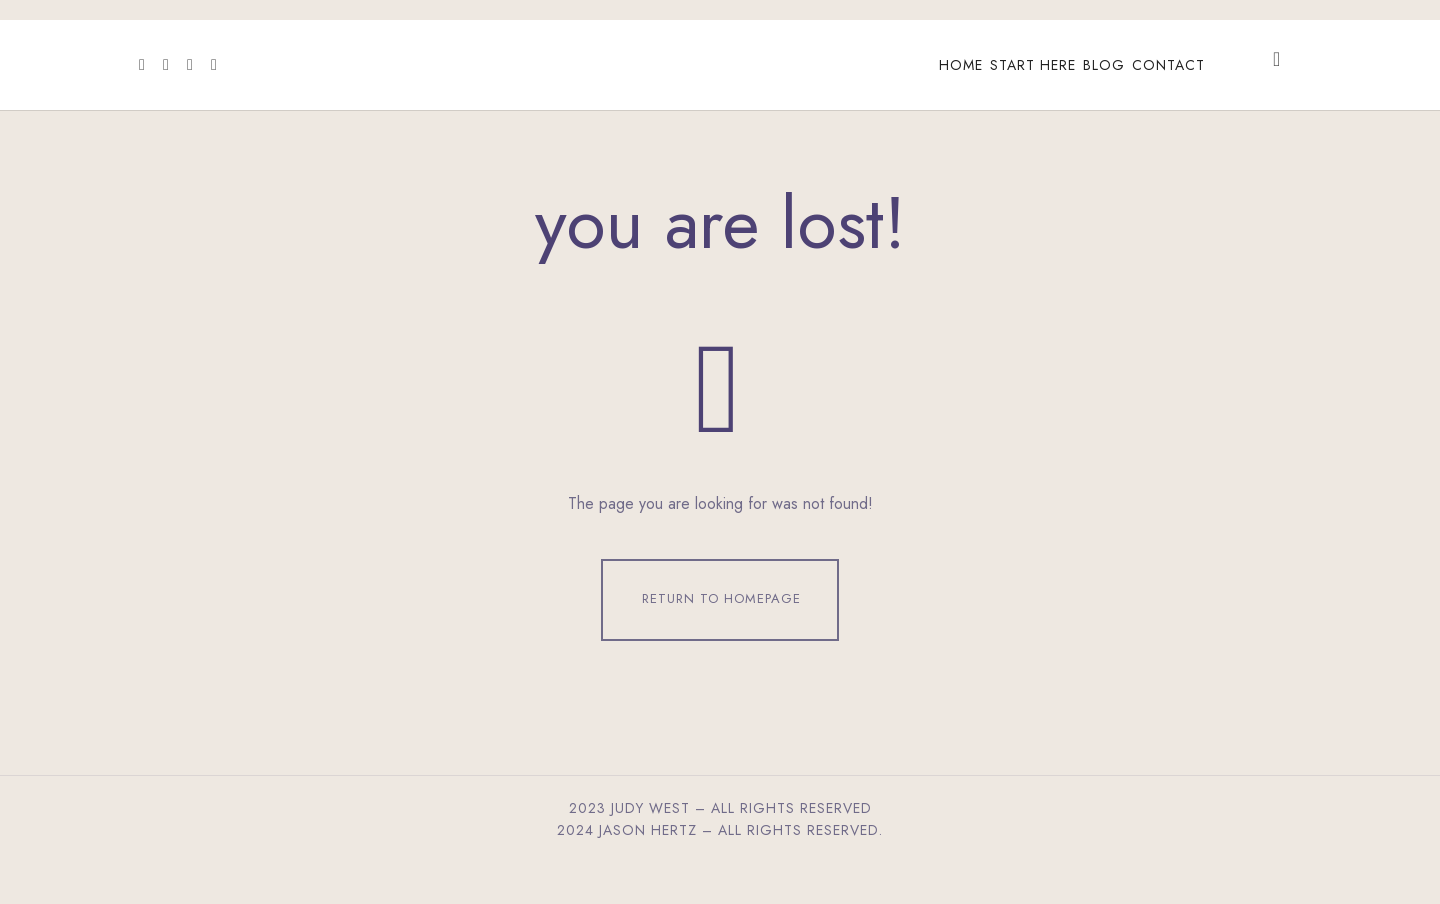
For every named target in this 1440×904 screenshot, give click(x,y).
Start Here (1033, 65)
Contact (1168, 65)
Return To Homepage (721, 619)
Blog (1104, 65)
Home (961, 65)
